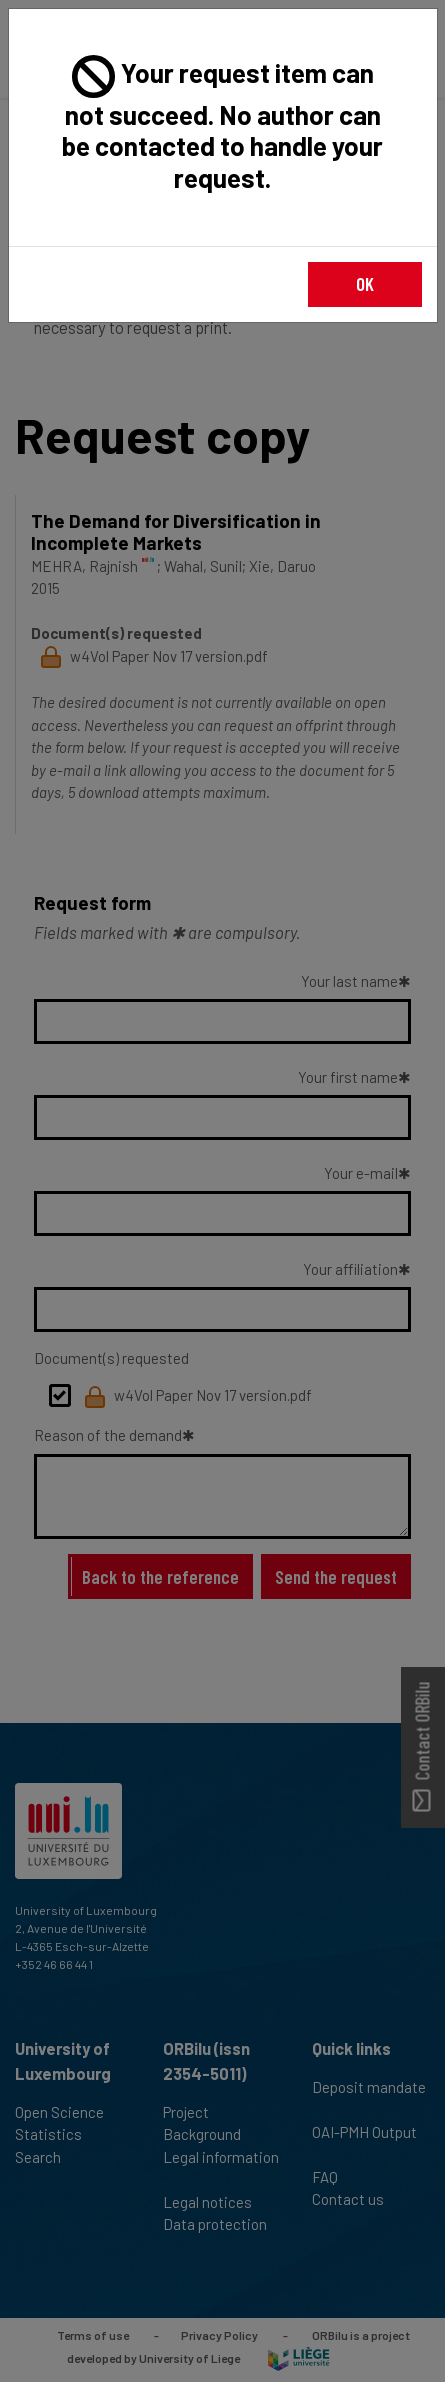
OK (365, 283)
